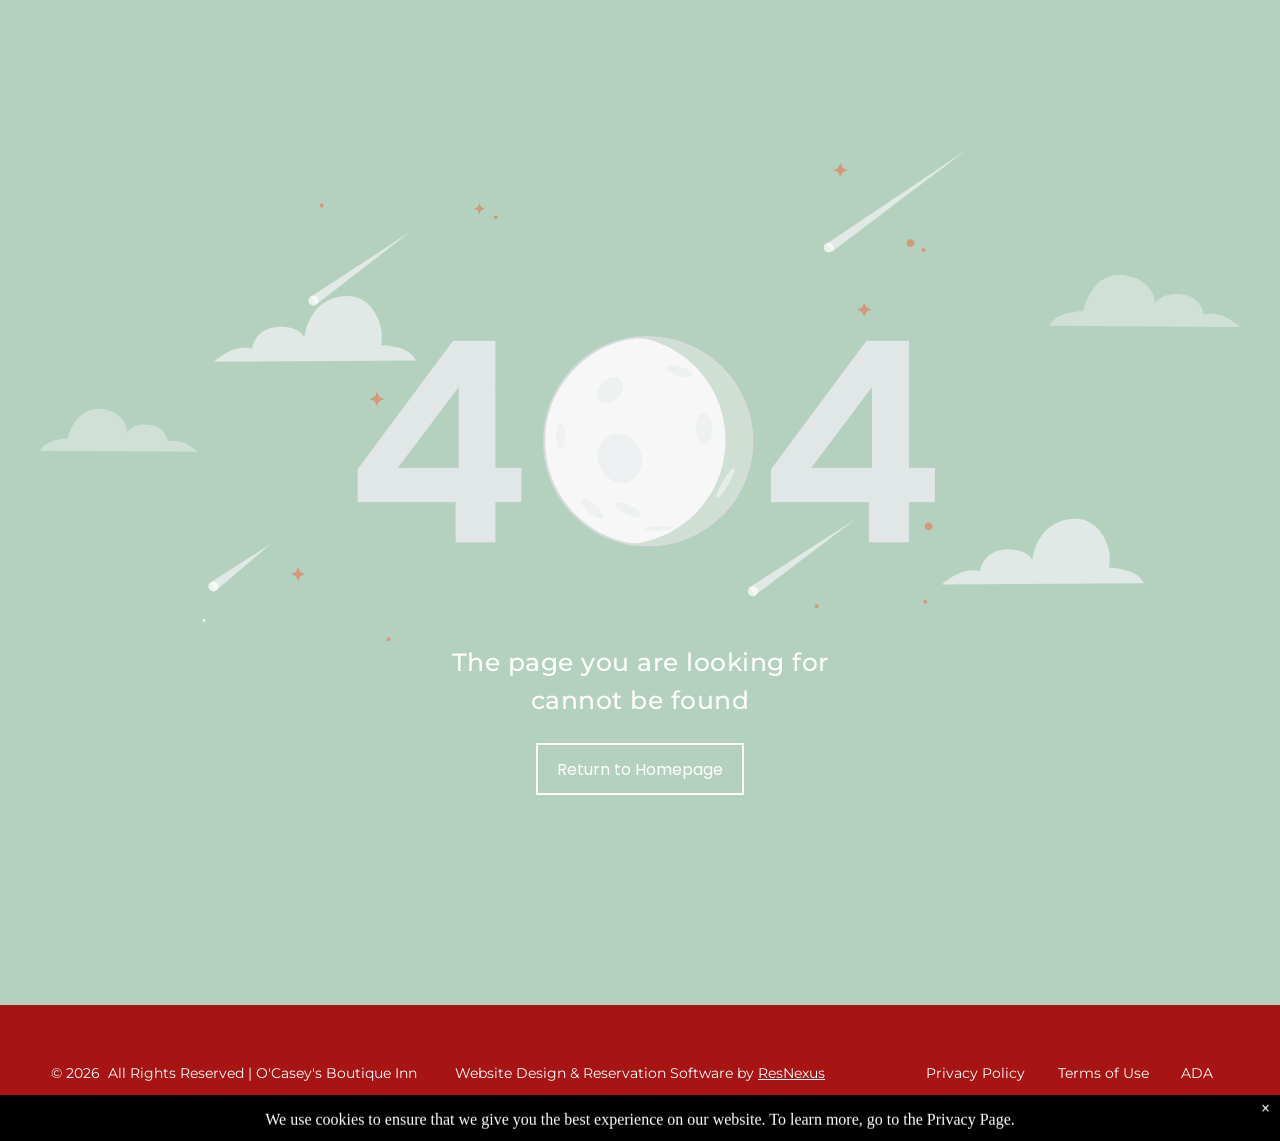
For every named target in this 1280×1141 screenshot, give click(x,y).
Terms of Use (1103, 1073)
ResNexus (791, 1073)
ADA (1197, 1073)
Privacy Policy (975, 1073)
